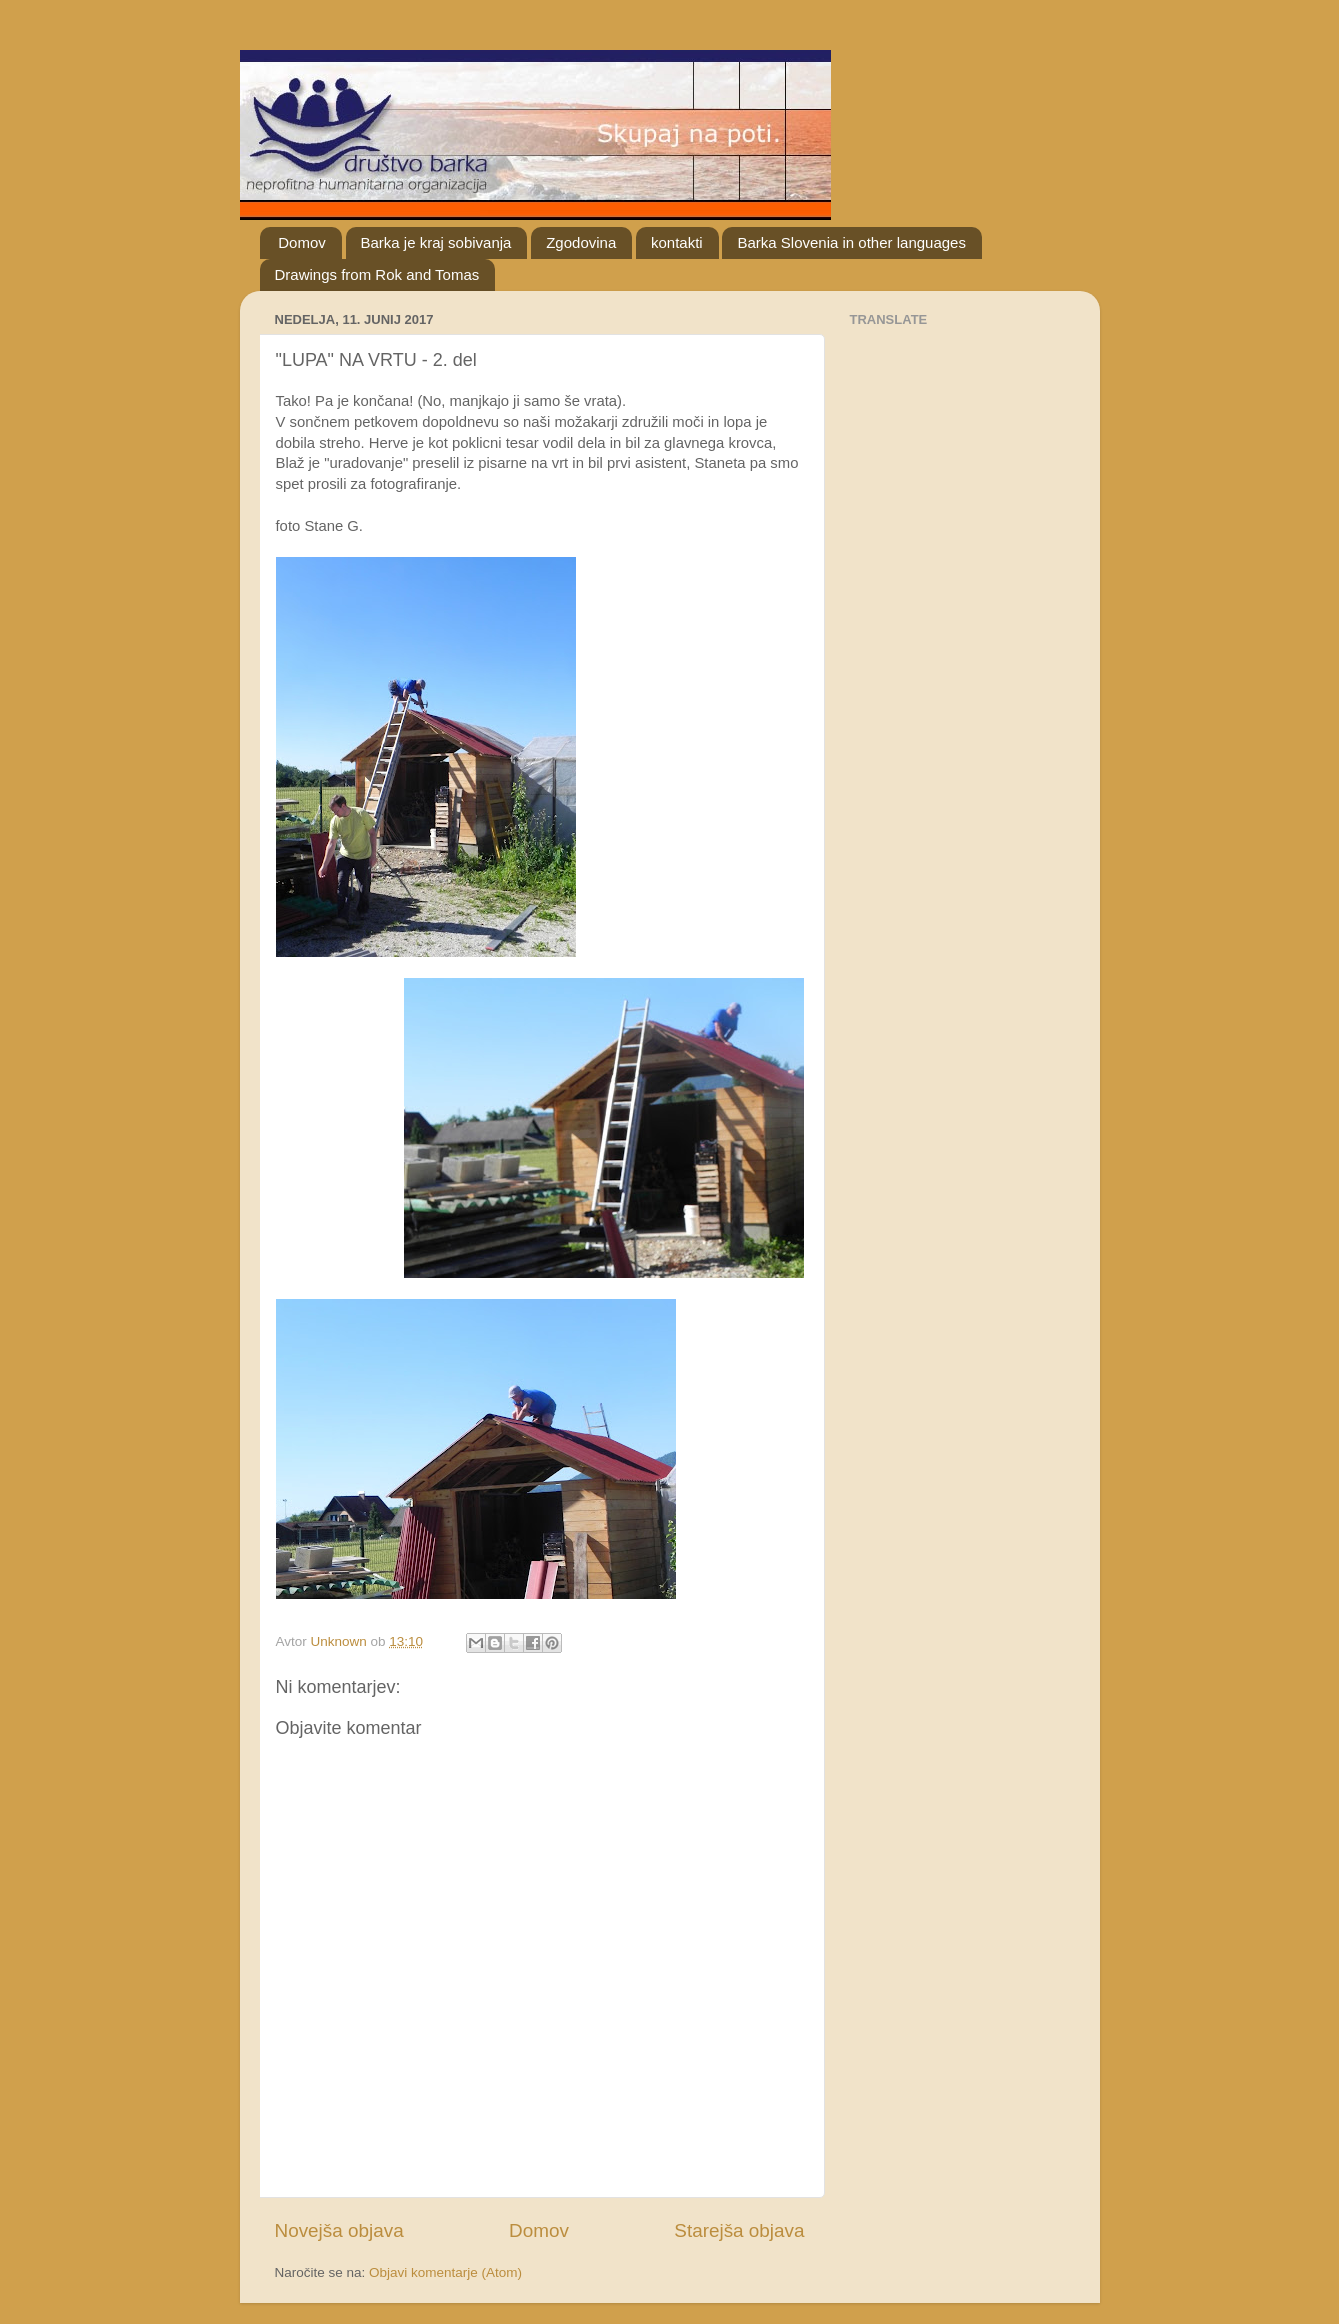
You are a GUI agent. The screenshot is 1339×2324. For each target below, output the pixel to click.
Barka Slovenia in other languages (851, 242)
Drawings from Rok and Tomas (377, 274)
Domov (302, 242)
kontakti (677, 242)
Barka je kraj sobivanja (436, 242)
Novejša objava (339, 2230)
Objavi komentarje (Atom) (445, 2272)
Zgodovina (581, 242)
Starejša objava (739, 2230)
